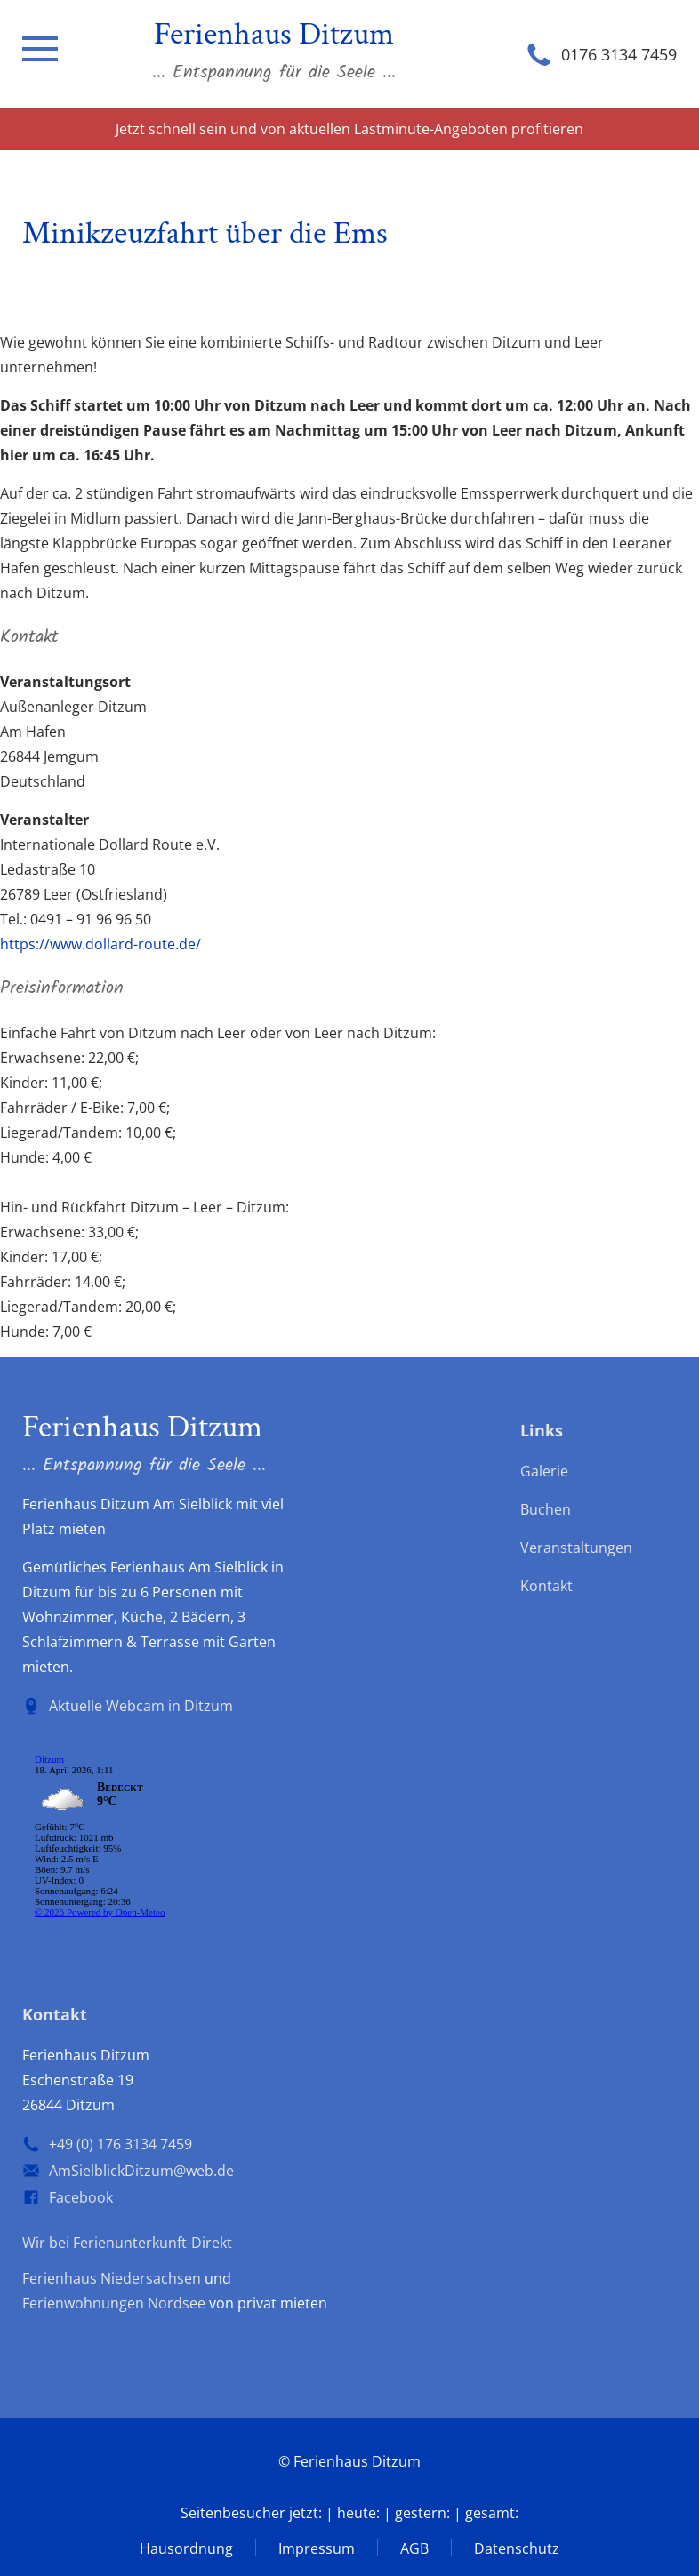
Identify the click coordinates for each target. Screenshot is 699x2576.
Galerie (544, 1471)
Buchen (545, 1509)
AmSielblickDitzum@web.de (141, 2170)
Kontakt (546, 1586)
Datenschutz (516, 2548)
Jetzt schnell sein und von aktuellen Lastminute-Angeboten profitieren (349, 129)
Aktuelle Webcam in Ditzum (141, 1706)
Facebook (81, 2197)
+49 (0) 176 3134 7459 (120, 2144)
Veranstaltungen (576, 1547)
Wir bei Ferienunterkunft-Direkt (127, 2242)
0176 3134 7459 (619, 54)
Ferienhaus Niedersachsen (111, 2278)
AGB (414, 2548)
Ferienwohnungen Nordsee (113, 2303)
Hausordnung (186, 2548)
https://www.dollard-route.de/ (100, 944)
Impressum (316, 2548)
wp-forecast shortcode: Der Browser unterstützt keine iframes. (155, 1839)
